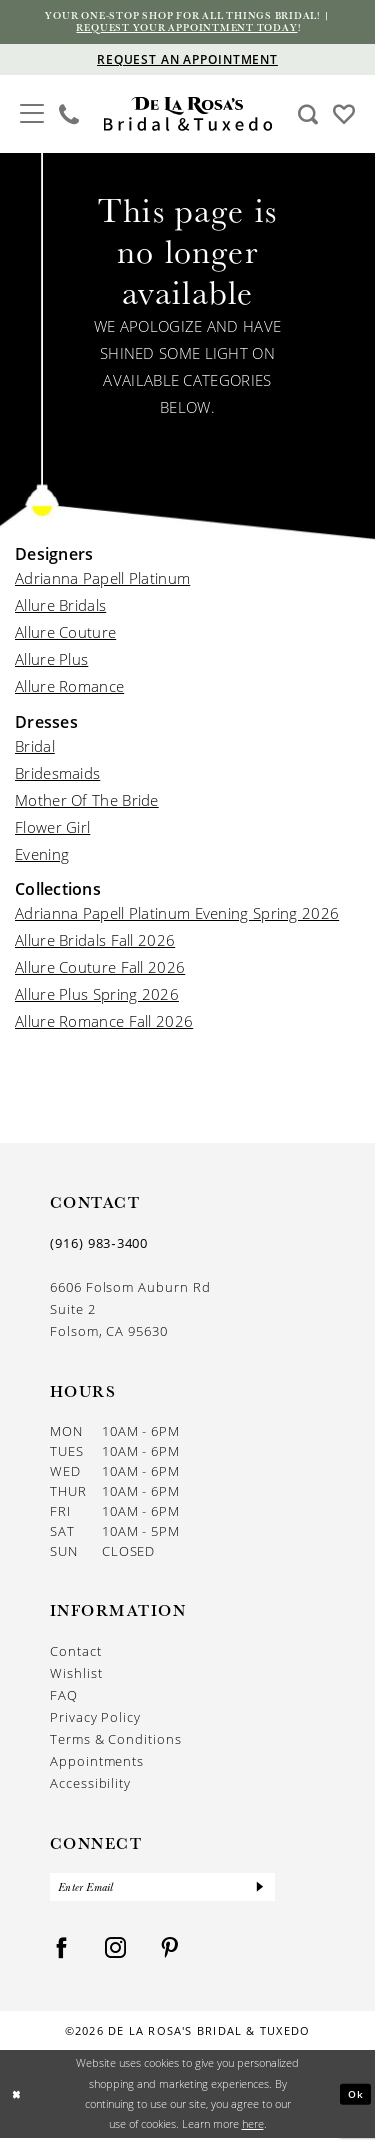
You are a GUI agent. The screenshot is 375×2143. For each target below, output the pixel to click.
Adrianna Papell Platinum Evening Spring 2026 (177, 916)
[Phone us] (69, 115)
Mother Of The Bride (87, 802)
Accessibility (90, 1786)
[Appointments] (187, 61)
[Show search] (308, 115)
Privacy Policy (95, 1720)
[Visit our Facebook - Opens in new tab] (62, 1953)
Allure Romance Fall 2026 (104, 1024)
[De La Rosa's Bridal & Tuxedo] (187, 116)
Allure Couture (65, 635)
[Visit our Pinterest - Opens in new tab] (170, 1953)
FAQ (64, 1698)
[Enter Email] (162, 1891)
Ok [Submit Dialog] (355, 2098)
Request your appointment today (187, 29)
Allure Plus (51, 662)
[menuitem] (32, 116)
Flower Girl (52, 829)
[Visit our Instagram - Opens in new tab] (116, 1953)
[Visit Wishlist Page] (344, 114)
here (253, 2128)
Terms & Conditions (116, 1742)
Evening (42, 856)
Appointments (97, 1764)
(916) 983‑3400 (99, 1246)
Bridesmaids (57, 775)
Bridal (35, 748)
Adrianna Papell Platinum (102, 581)
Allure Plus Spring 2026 (97, 997)
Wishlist (76, 1676)
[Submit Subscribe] (259, 1891)
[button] (32, 113)
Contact (76, 1654)
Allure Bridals (60, 608)
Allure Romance (69, 689)
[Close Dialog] (17, 2098)
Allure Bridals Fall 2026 (95, 943)
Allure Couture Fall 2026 (100, 970)
